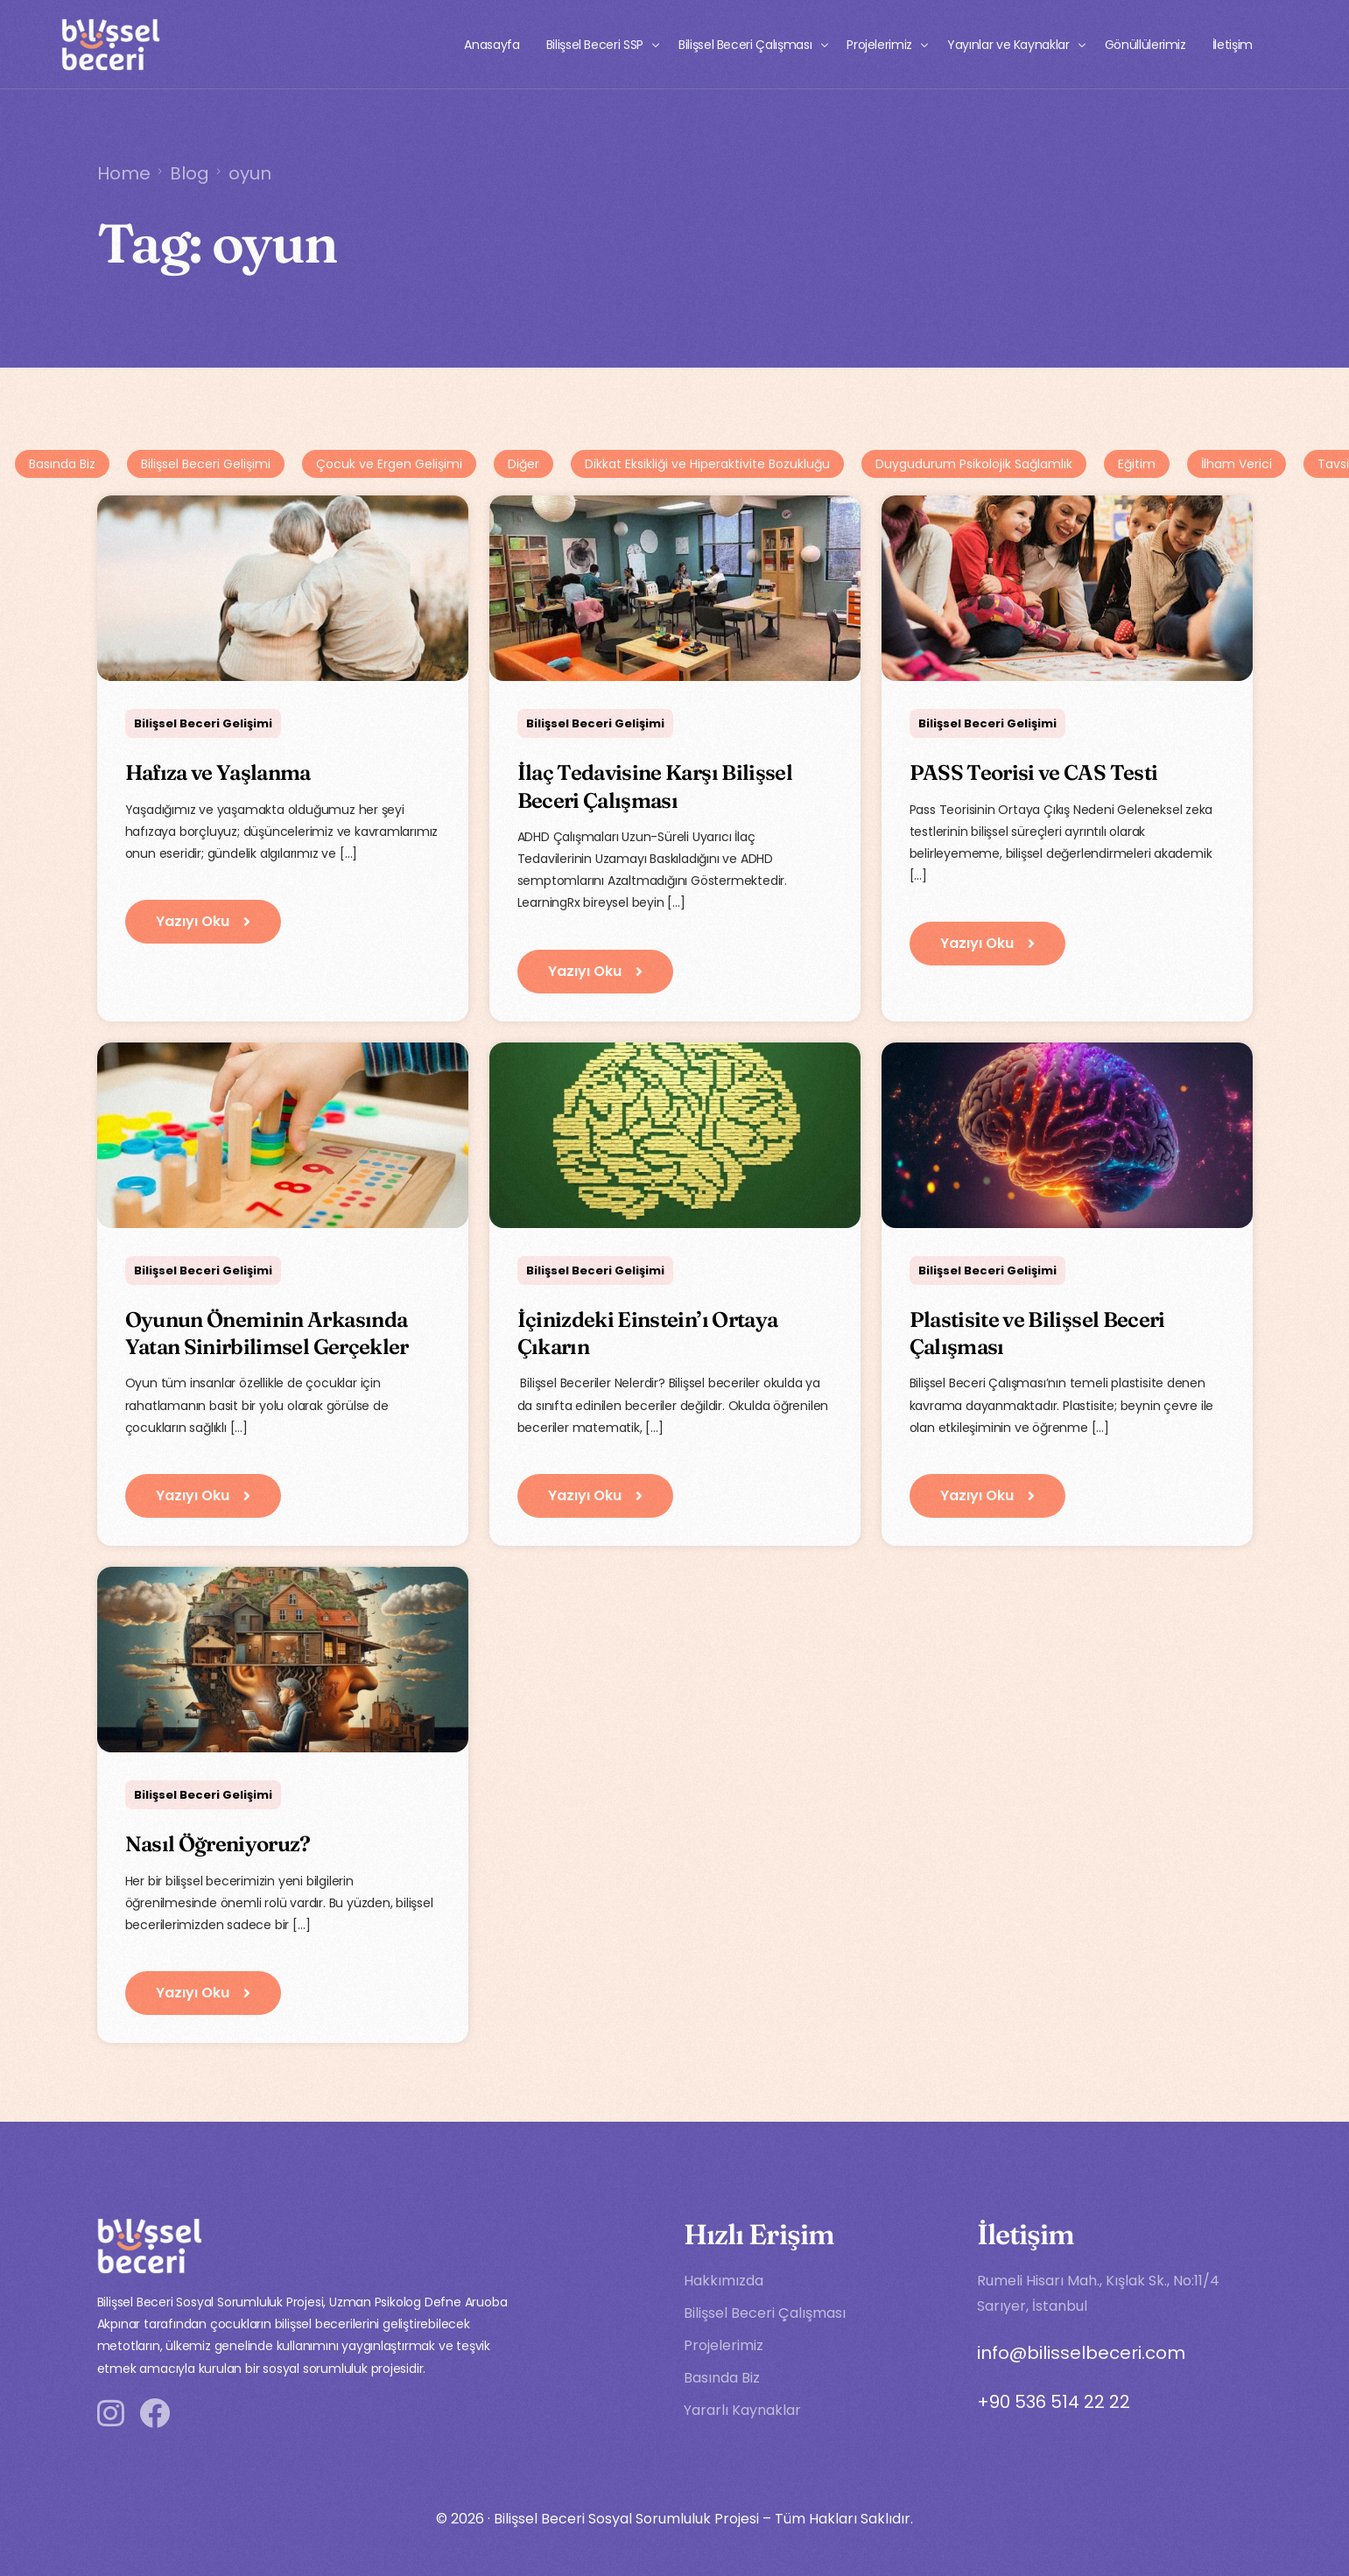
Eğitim (1137, 464)
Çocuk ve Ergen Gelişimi (389, 464)
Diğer (523, 464)
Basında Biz (62, 464)
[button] (203, 922)
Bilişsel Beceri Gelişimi (206, 464)
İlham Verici (1236, 464)
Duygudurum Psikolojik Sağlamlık (973, 464)
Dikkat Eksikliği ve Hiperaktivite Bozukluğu (707, 464)
